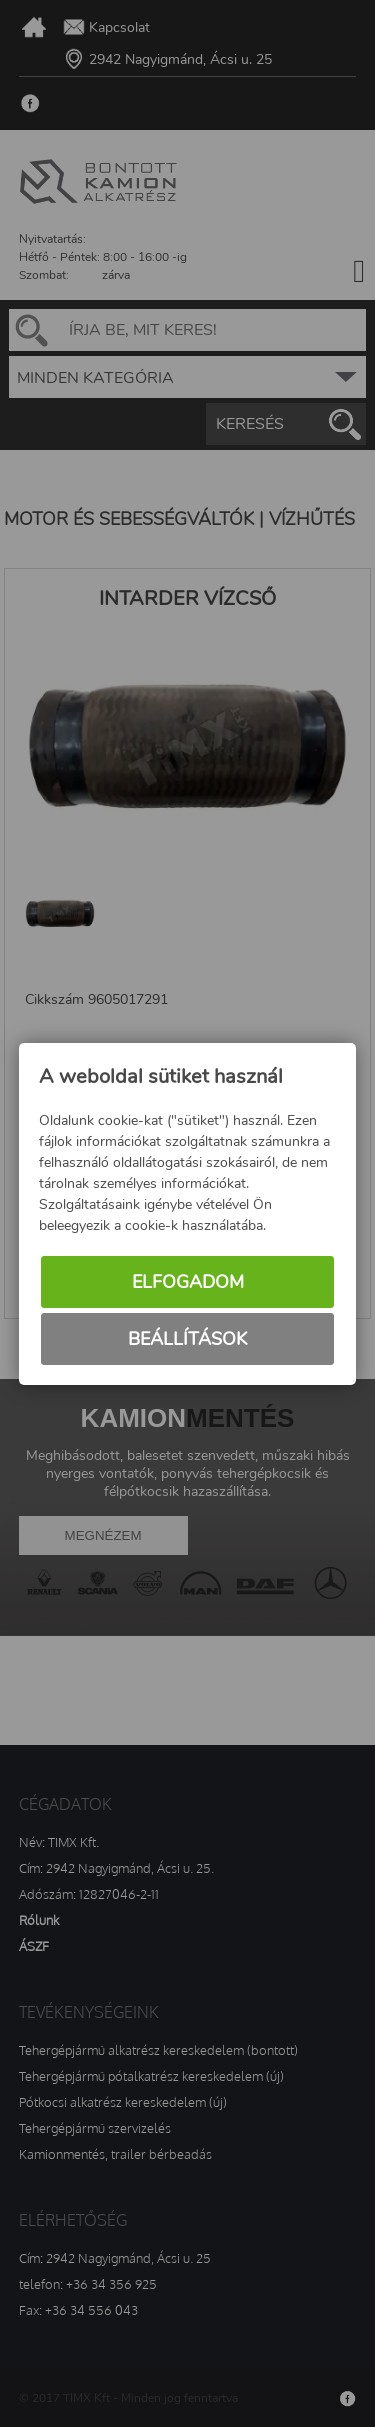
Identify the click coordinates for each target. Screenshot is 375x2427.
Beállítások (187, 1339)
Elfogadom (188, 1282)
